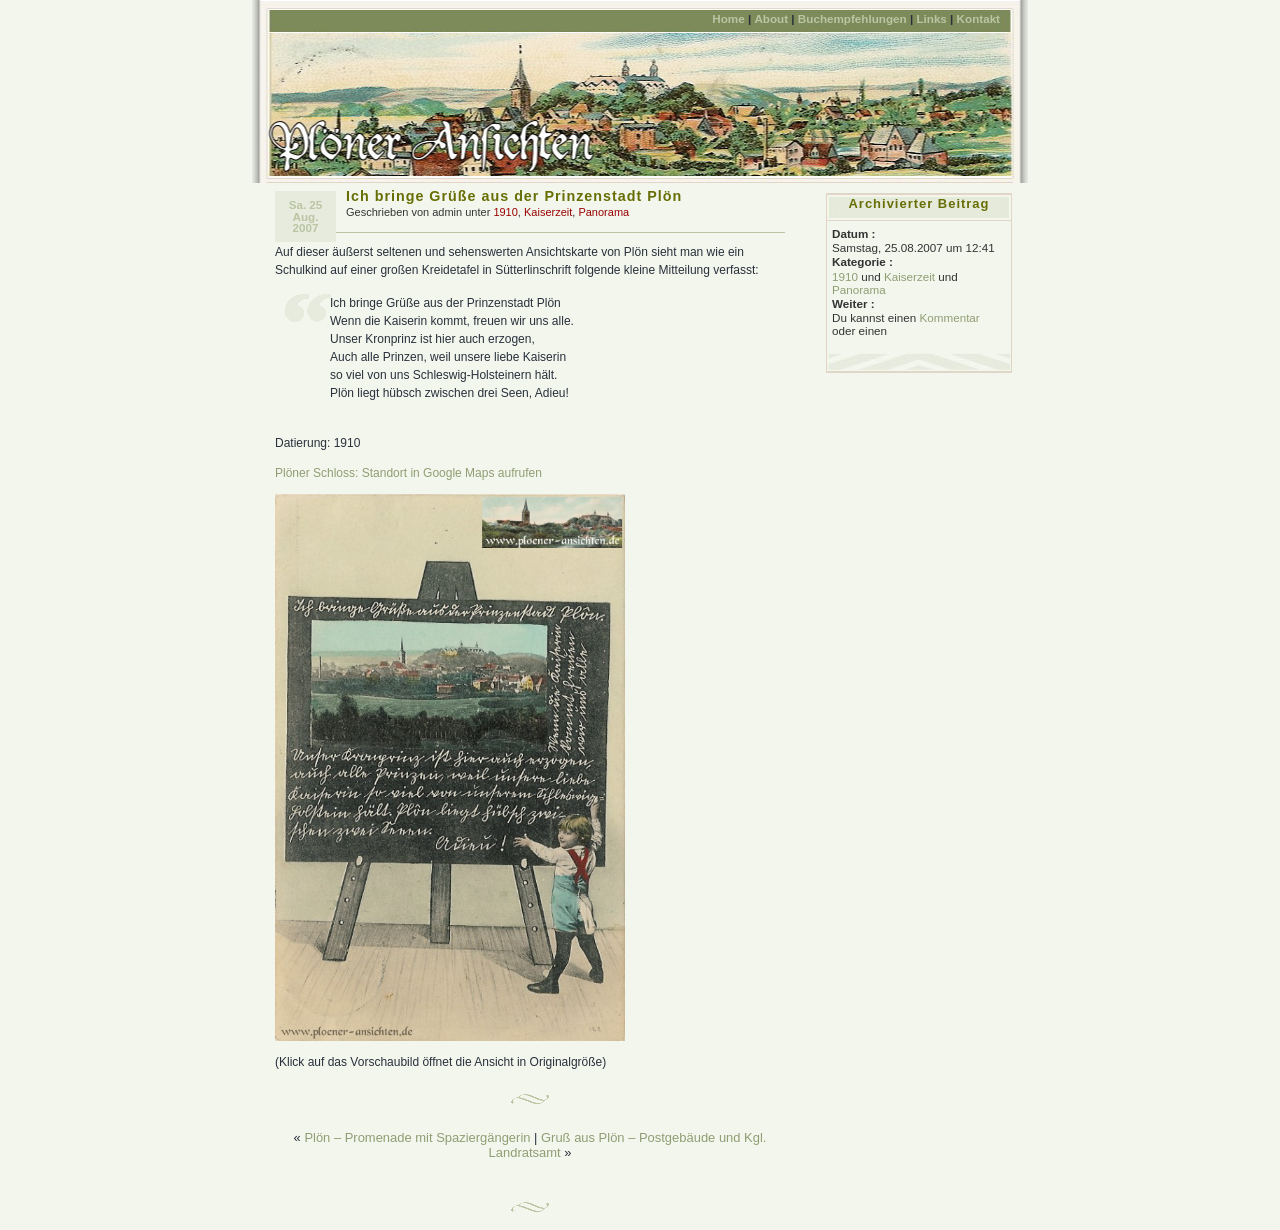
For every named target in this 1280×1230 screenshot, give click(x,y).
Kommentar (949, 317)
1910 (505, 212)
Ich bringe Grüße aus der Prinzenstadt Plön (514, 196)
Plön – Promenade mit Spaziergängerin (417, 1137)
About (771, 18)
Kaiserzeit (548, 212)
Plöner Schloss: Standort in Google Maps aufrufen (408, 473)
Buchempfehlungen (852, 18)
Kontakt (978, 18)
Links (931, 18)
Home (728, 18)
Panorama (603, 212)
